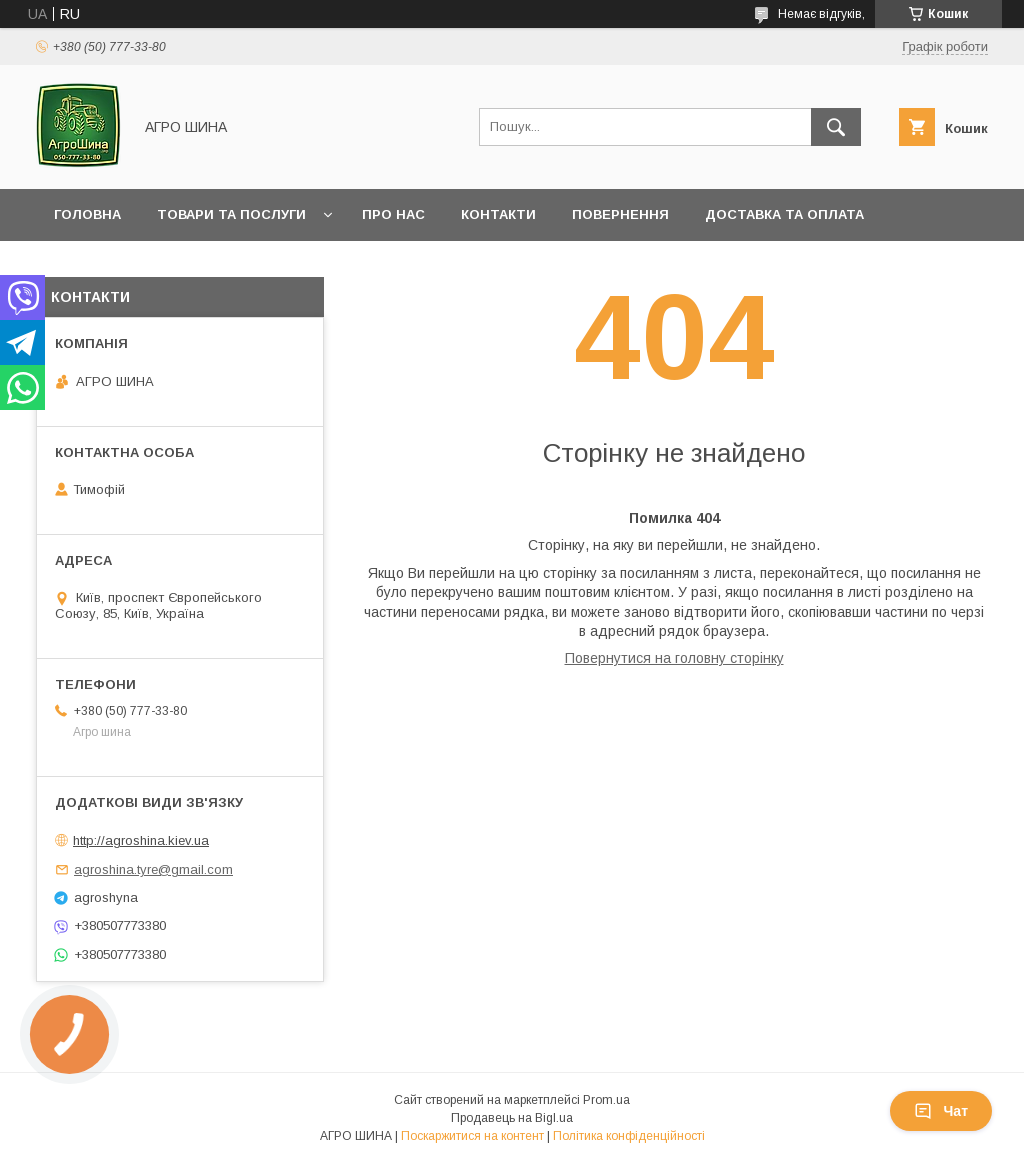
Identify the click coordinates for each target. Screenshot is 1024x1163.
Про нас (393, 214)
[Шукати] (836, 127)
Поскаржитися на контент (472, 1136)
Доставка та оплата (784, 214)
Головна (87, 214)
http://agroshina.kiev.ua (141, 840)
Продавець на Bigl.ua (512, 1118)
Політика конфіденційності (629, 1136)
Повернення (620, 214)
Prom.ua (606, 1100)
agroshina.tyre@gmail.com (153, 869)
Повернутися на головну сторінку (674, 658)
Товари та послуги (231, 214)
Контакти (498, 214)
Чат (941, 1111)
